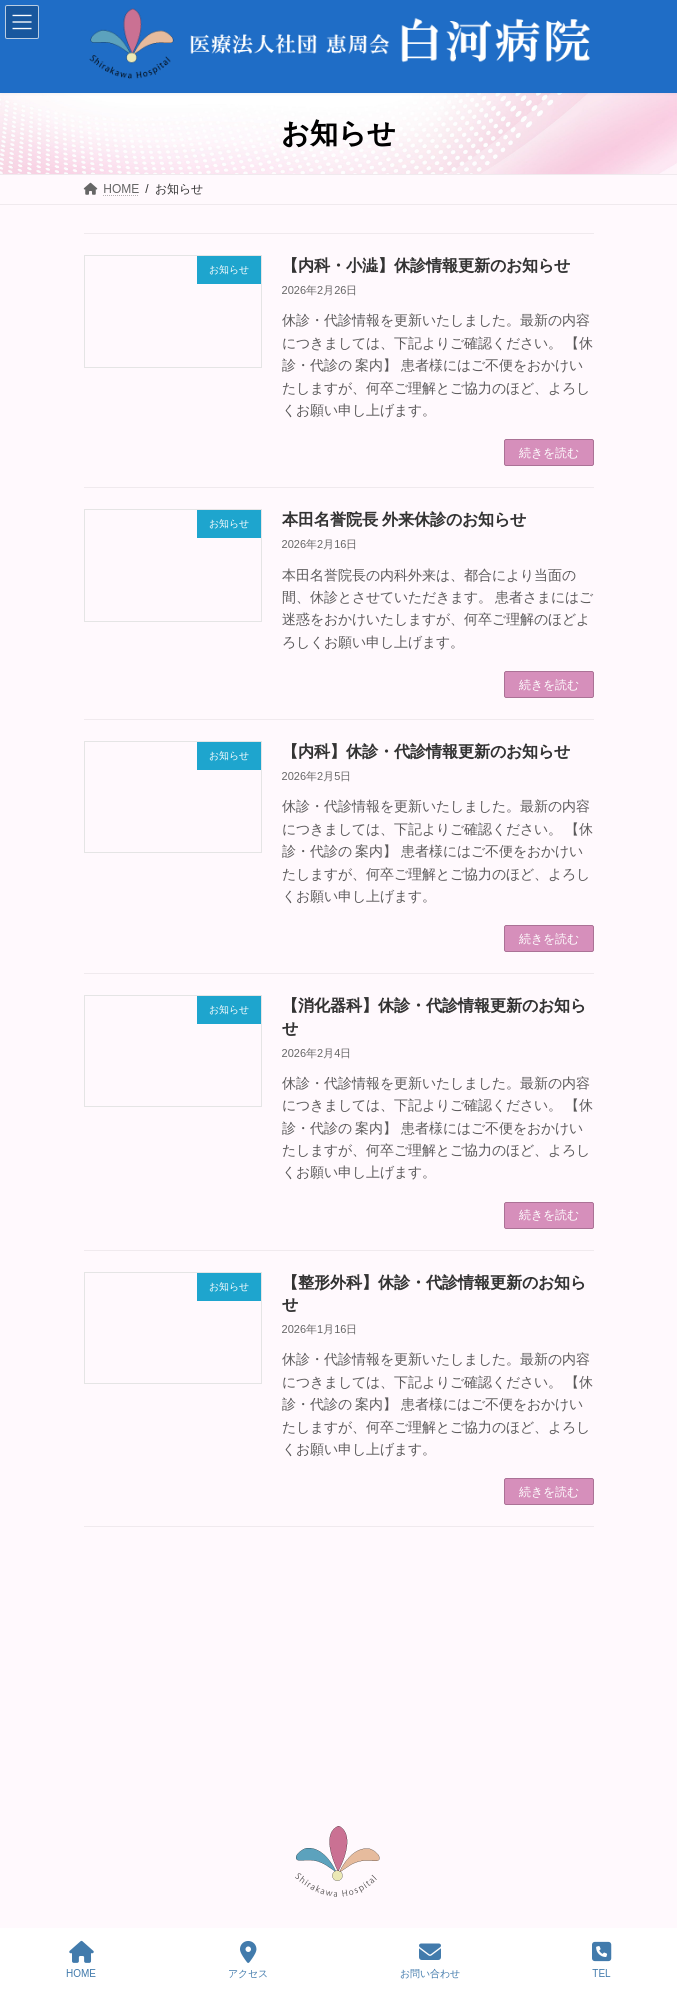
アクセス (248, 1960)
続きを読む (549, 453)
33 (406, 1573)
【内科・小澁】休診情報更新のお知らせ (426, 265)
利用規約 (539, 1871)
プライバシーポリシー (451, 1871)
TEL (601, 1960)
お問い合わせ (430, 1960)
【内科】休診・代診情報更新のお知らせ (426, 751)
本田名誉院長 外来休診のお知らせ (404, 519)
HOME (81, 1960)
